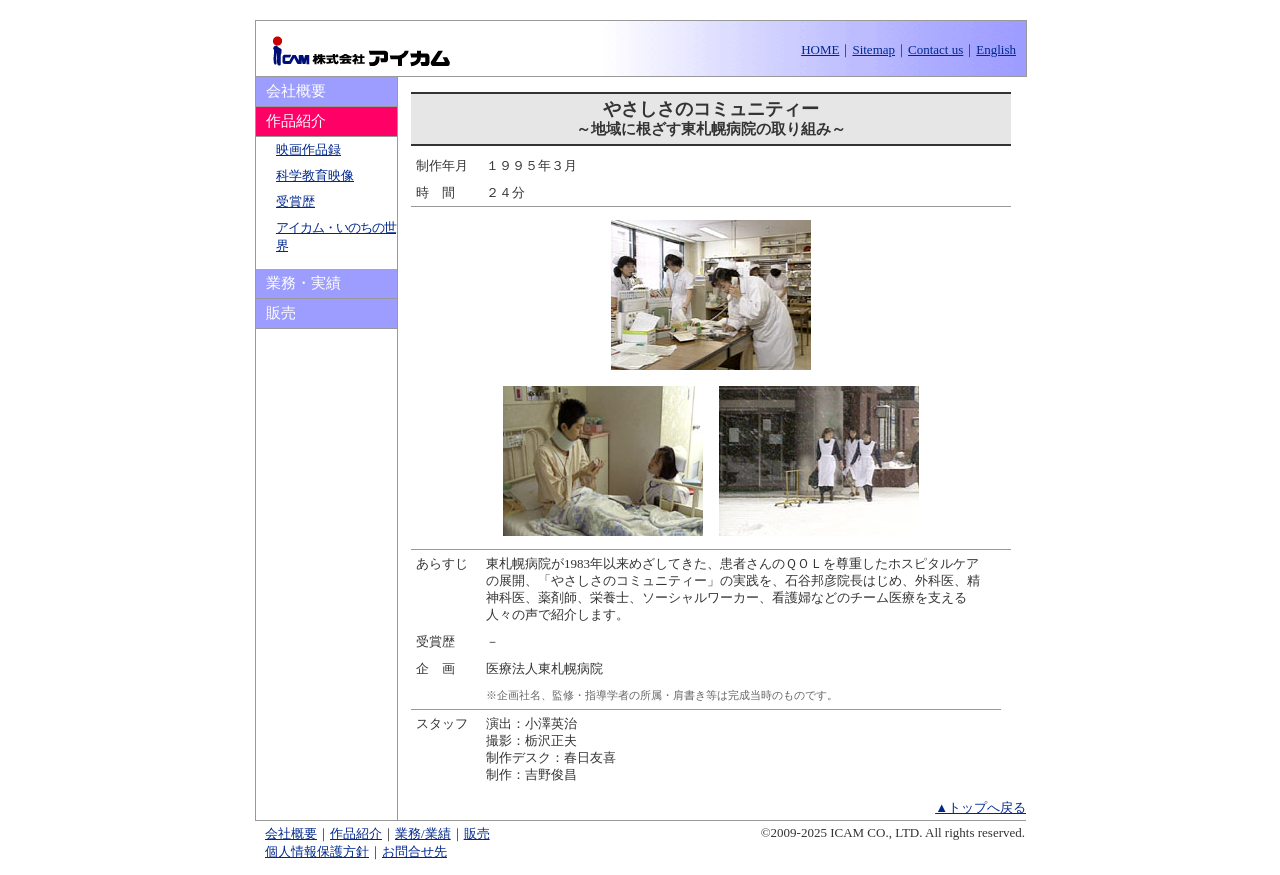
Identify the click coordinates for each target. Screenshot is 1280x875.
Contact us (935, 49)
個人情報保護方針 (317, 851)
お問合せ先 (414, 851)
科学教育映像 (315, 175)
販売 (281, 313)
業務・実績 (303, 283)
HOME (820, 49)
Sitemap (873, 49)
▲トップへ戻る (980, 807)
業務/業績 (423, 833)
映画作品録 (308, 149)
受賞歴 (295, 201)
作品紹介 (356, 833)
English (996, 49)
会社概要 (296, 91)
